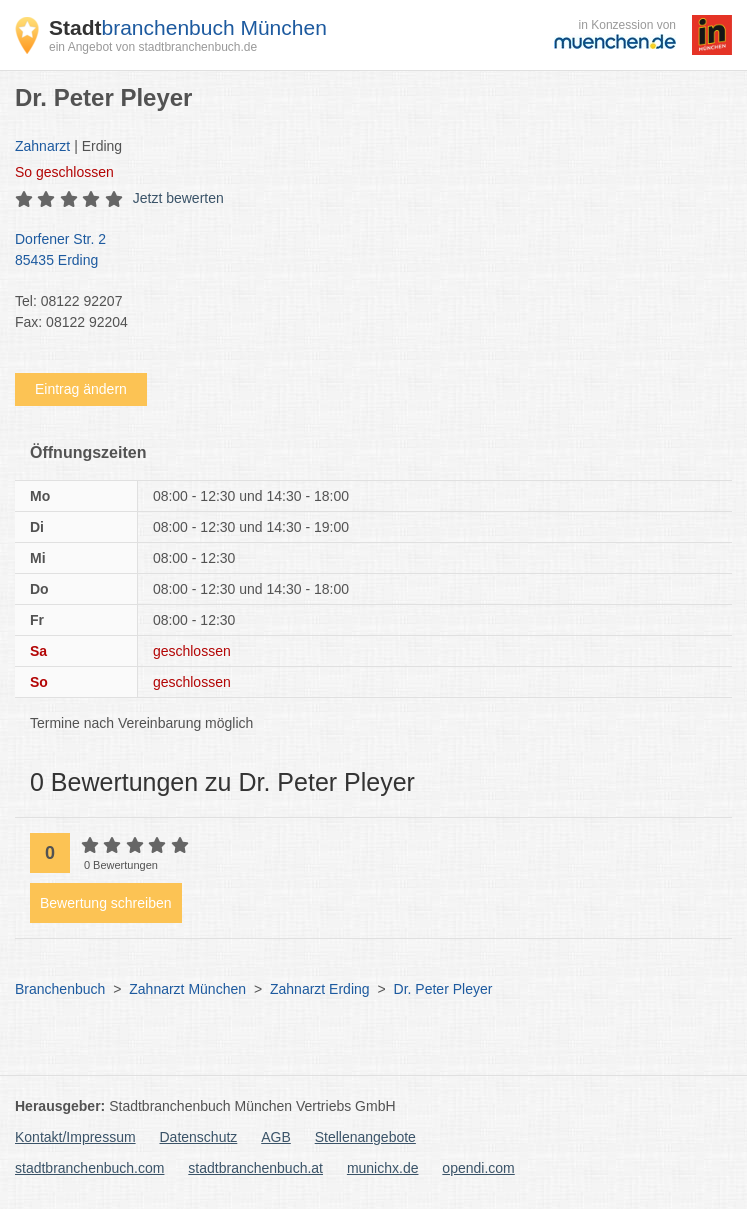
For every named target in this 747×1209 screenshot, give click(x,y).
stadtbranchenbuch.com (89, 1168)
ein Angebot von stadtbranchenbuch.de (153, 47)
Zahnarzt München (187, 989)
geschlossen (64, 172)
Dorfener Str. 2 (363, 251)
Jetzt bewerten (178, 198)
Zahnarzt (42, 146)
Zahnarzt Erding (320, 989)
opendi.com (478, 1168)
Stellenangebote (365, 1137)
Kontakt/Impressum (75, 1137)
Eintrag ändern (81, 389)
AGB (276, 1137)
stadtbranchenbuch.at (255, 1168)
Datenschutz (199, 1137)
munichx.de (383, 1168)
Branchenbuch (60, 989)
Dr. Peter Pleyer (443, 989)
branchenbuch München (188, 27)
